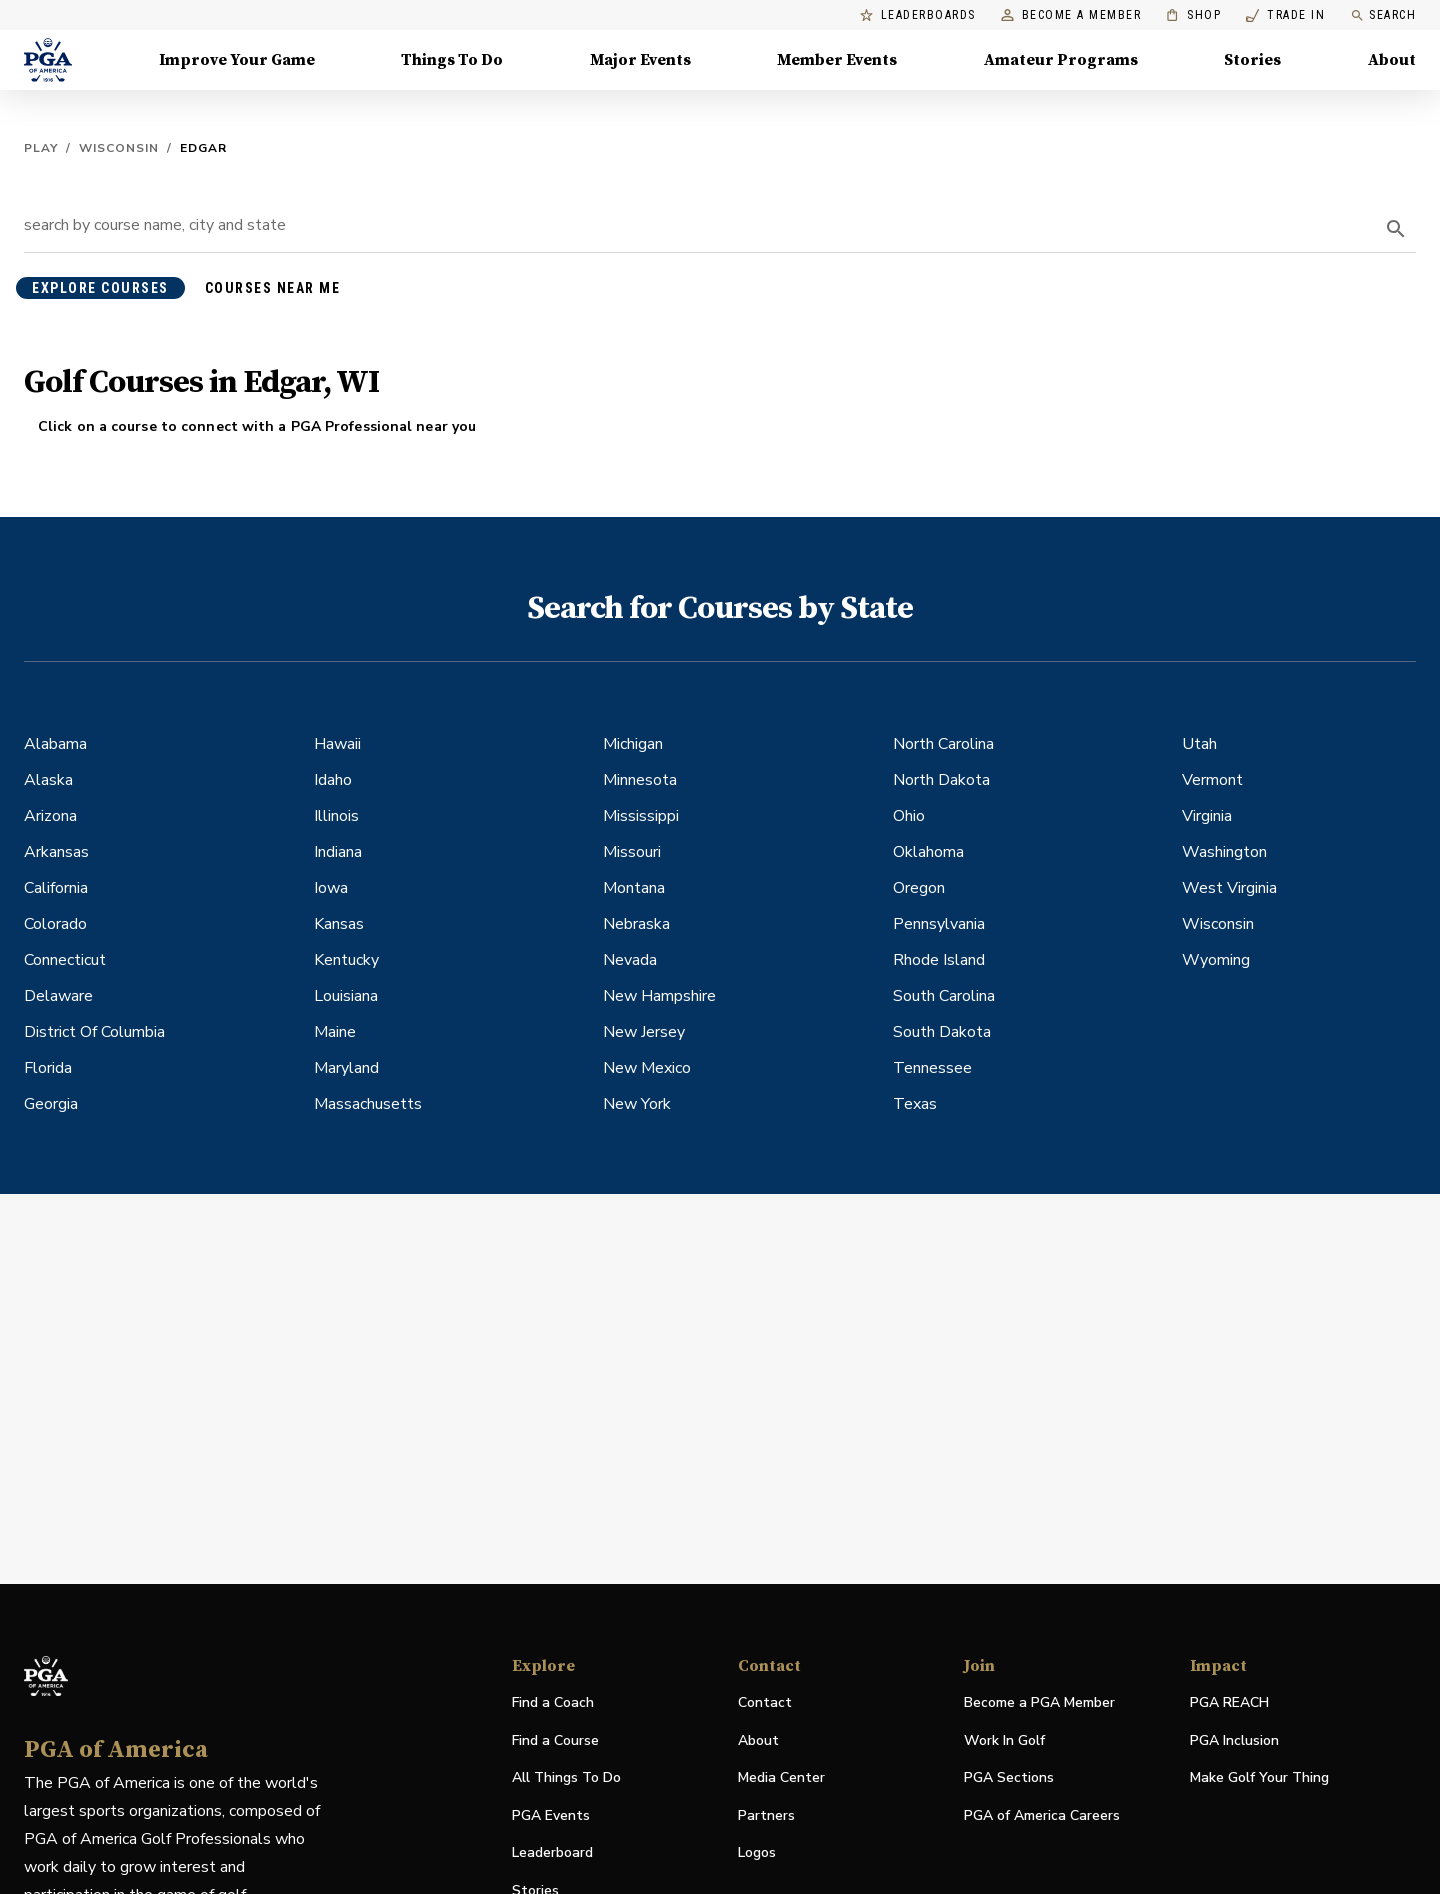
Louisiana (346, 996)
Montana (634, 888)
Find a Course (555, 1740)
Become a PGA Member (1039, 1702)
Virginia (1207, 816)
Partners (766, 1815)
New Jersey (644, 1032)
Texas (915, 1104)
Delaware (58, 996)
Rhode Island (939, 960)
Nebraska (636, 924)
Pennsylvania (939, 924)
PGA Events (551, 1815)
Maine (335, 1032)
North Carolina (943, 744)
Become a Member (1071, 15)
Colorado (55, 924)
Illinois (336, 816)
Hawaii (337, 744)
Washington (1224, 852)
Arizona (50, 816)
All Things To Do (566, 1777)
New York (637, 1104)
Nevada (630, 960)
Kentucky (346, 960)
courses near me (273, 288)
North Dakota (941, 780)
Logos (757, 1852)
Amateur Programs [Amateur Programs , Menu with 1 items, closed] (1061, 60)
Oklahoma (928, 852)
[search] (1396, 229)
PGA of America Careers (1042, 1816)
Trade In (1285, 15)
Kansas (339, 924)
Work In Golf (1004, 1740)
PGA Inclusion (1234, 1740)
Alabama (55, 744)
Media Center (781, 1778)
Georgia (51, 1104)
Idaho (333, 780)
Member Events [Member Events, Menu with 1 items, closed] (837, 60)
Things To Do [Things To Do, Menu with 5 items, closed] (452, 60)
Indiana (338, 852)
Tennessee (932, 1068)
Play (41, 148)
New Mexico (647, 1068)
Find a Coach (553, 1702)
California (56, 888)
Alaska (48, 780)
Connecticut (65, 960)
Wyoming (1216, 960)
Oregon (919, 888)
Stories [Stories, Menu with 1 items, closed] (1252, 60)
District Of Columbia (94, 1032)
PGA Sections (1009, 1777)
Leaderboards (918, 15)
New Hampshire (659, 996)
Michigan (633, 744)
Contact (765, 1702)
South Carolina (944, 996)
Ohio (909, 816)
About (758, 1740)
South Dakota (942, 1032)
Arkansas (56, 852)
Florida (48, 1068)
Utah (1199, 744)
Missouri (632, 852)
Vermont (1212, 780)
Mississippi (641, 816)
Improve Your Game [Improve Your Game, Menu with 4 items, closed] (237, 60)
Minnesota (640, 780)
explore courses (100, 288)
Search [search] (1383, 15)
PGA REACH (1229, 1703)
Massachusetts (368, 1104)
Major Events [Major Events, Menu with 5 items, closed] (640, 60)
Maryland (346, 1068)
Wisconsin (119, 148)
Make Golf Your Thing (1259, 1778)
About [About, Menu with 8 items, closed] (1392, 60)
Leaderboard (552, 1852)
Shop (1193, 15)
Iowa (331, 888)
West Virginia (1229, 888)
